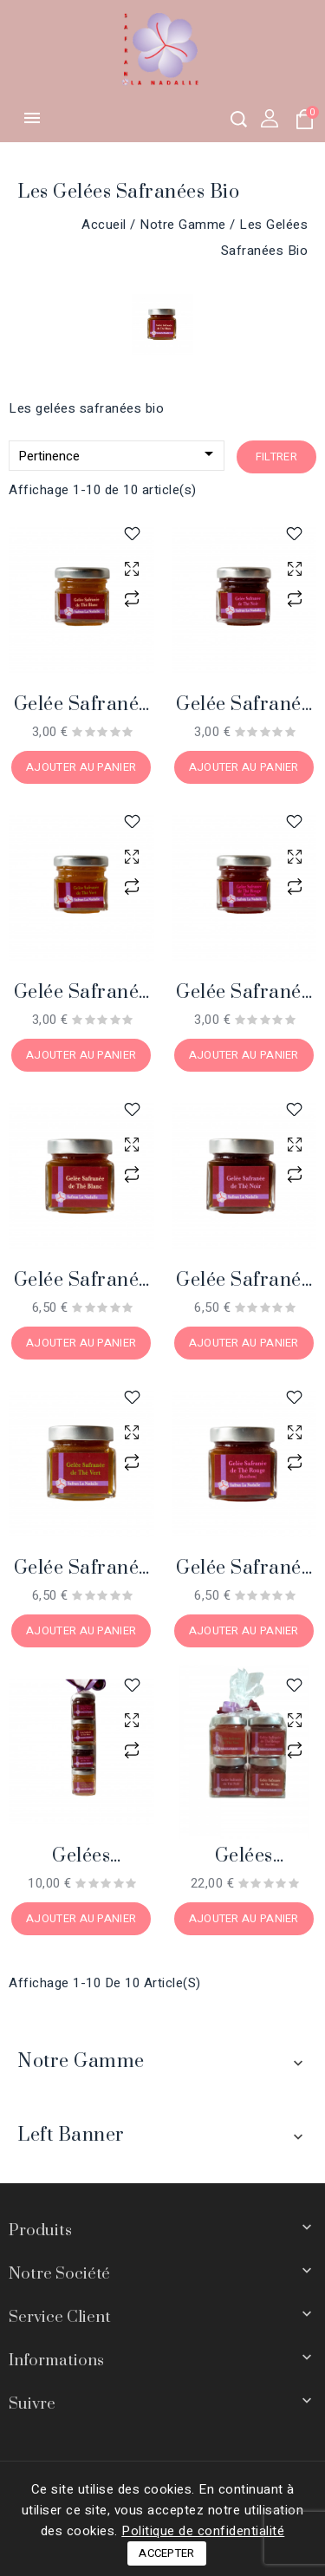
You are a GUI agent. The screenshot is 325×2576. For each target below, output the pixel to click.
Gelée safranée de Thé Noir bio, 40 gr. (243, 705)
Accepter (166, 2553)
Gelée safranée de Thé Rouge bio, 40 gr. (243, 993)
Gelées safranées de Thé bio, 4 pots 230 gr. (244, 1856)
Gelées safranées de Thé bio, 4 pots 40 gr (81, 1856)
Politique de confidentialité (202, 2530)
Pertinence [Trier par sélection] (118, 454)
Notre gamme (81, 2061)
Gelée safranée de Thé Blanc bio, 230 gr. (81, 1281)
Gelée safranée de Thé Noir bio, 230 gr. (243, 1281)
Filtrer (276, 456)
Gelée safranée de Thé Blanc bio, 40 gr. (81, 705)
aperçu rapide (132, 568)
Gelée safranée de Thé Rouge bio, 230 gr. (243, 1568)
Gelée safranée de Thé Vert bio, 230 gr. (81, 1568)
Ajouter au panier (81, 767)
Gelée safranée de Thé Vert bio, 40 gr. (81, 993)
